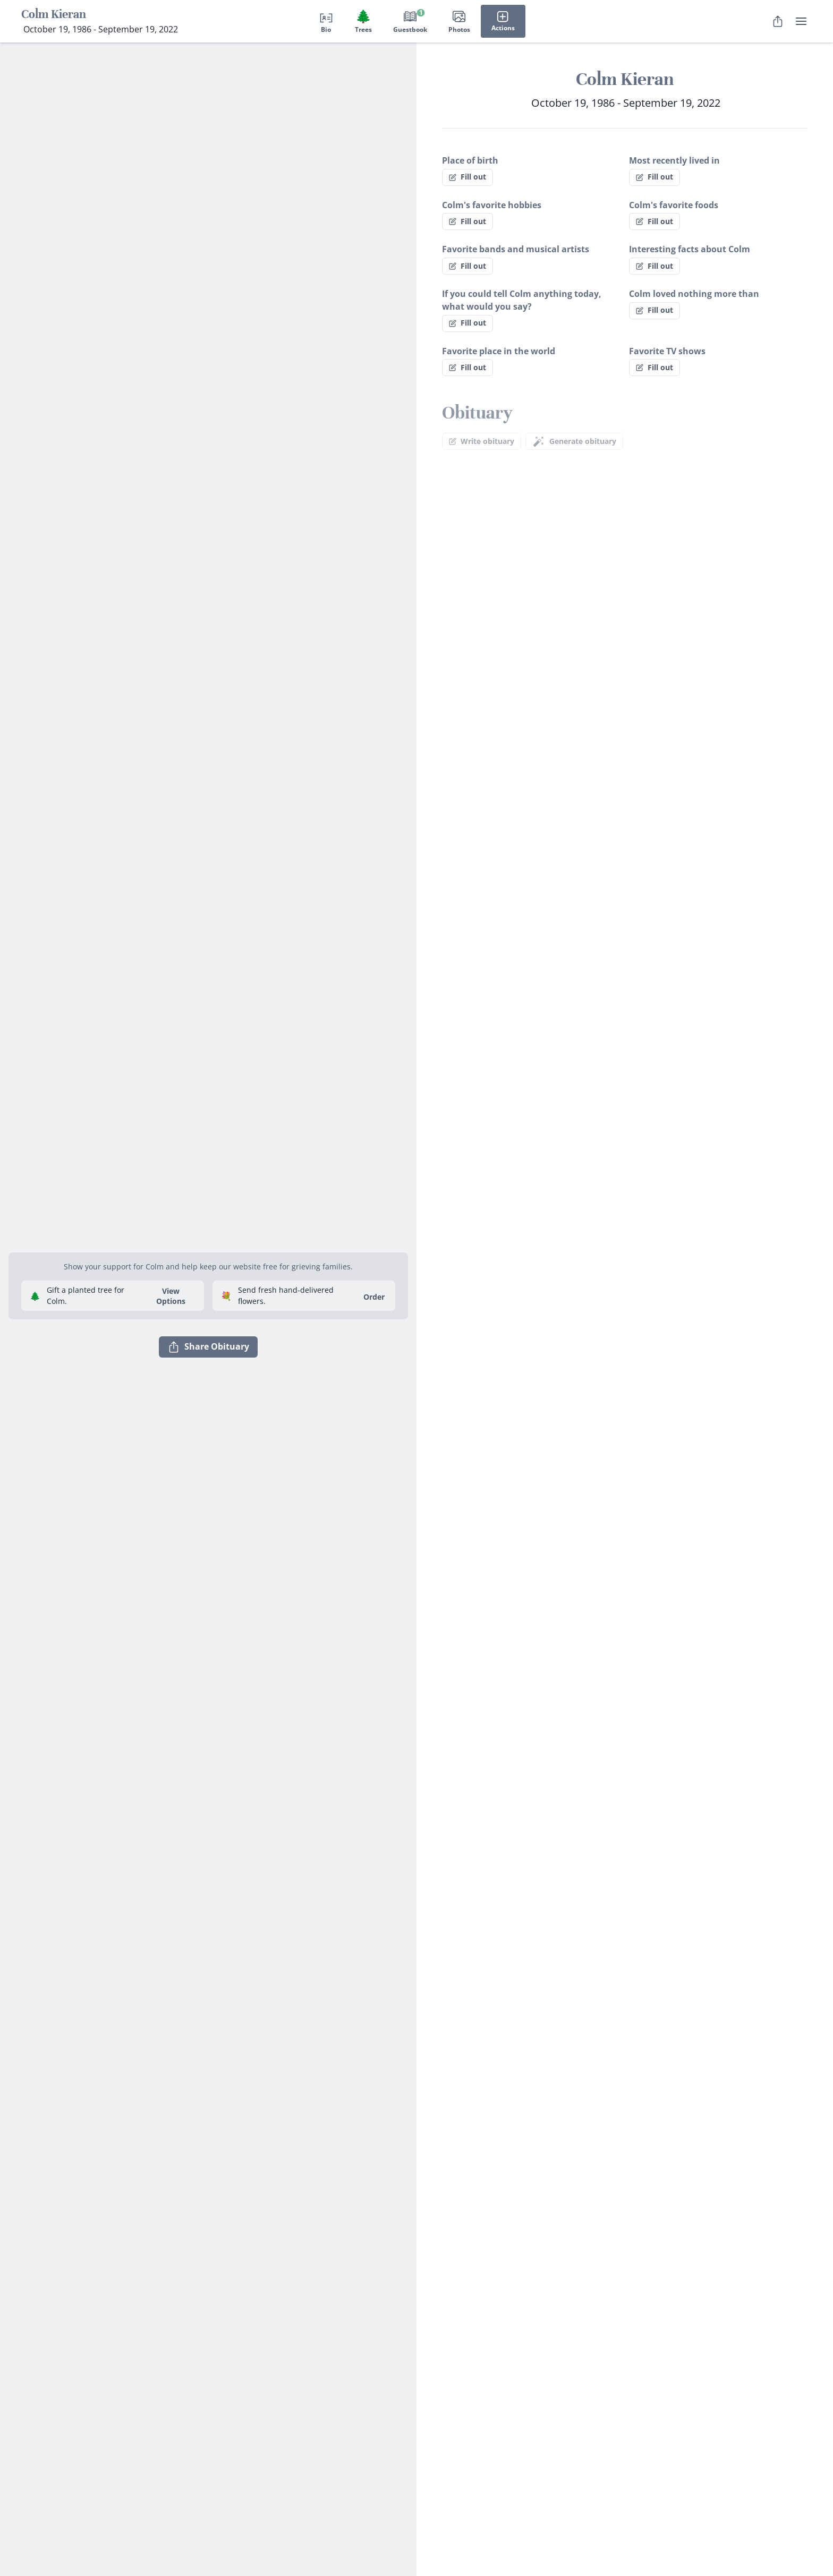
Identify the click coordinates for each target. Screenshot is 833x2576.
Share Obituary (208, 1347)
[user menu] (801, 21)
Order (374, 1297)
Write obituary (481, 441)
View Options (170, 1296)
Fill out (467, 177)
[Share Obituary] (777, 21)
